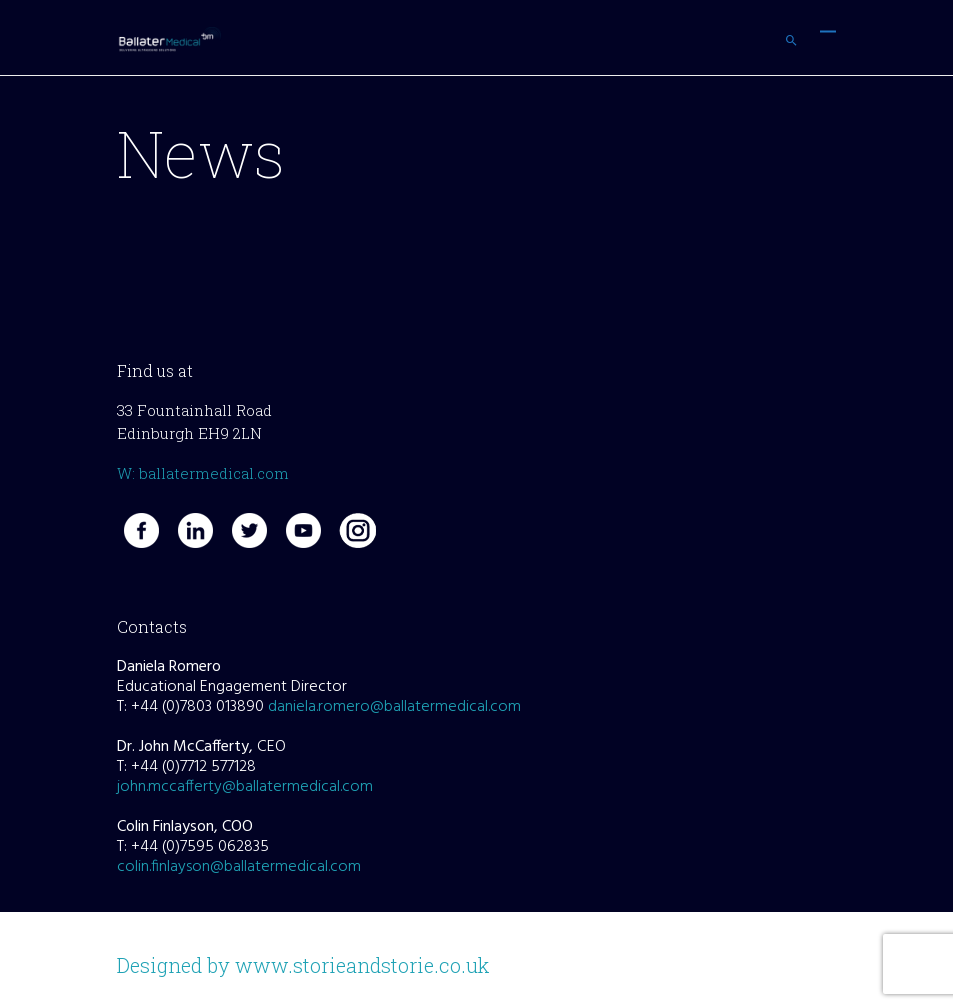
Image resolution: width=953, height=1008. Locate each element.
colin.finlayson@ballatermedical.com (239, 867)
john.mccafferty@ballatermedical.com (245, 787)
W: (128, 473)
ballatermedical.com (214, 473)
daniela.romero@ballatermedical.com (394, 707)
